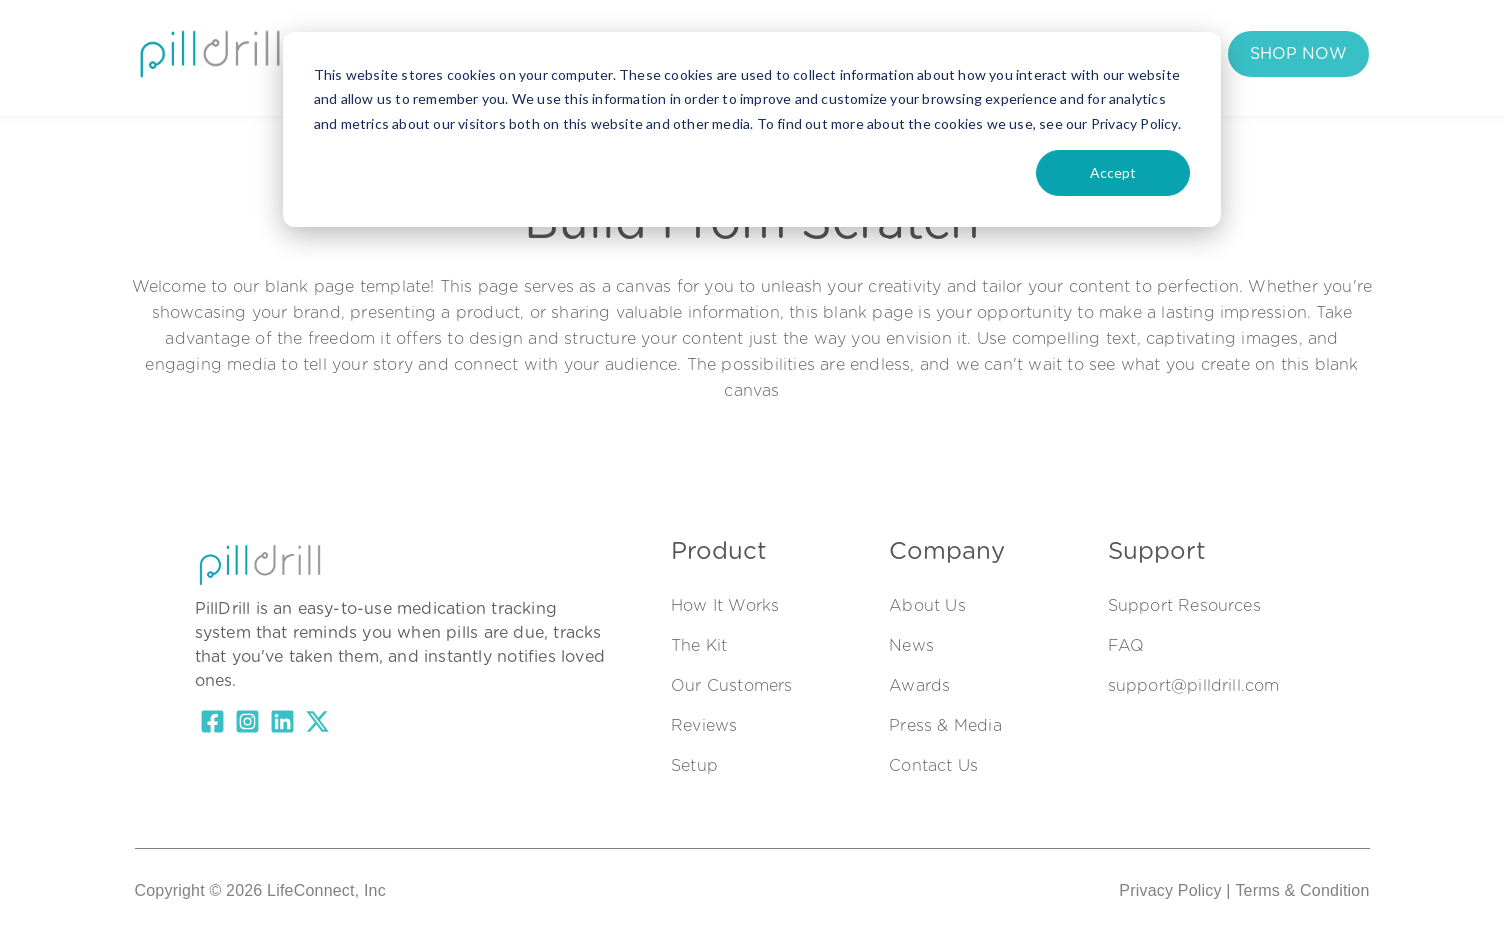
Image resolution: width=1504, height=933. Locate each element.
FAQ (1126, 646)
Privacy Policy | (1174, 890)
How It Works (410, 57)
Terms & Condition (1302, 890)
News (911, 646)
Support (820, 57)
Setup (694, 766)
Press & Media (945, 726)
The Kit (517, 57)
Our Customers (632, 57)
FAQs (740, 57)
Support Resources (1184, 606)
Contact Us (933, 766)
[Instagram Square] (247, 725)
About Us (927, 606)
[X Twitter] (317, 725)
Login (901, 57)
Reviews (704, 726)
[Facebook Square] (212, 725)
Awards (919, 686)
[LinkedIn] (282, 725)
